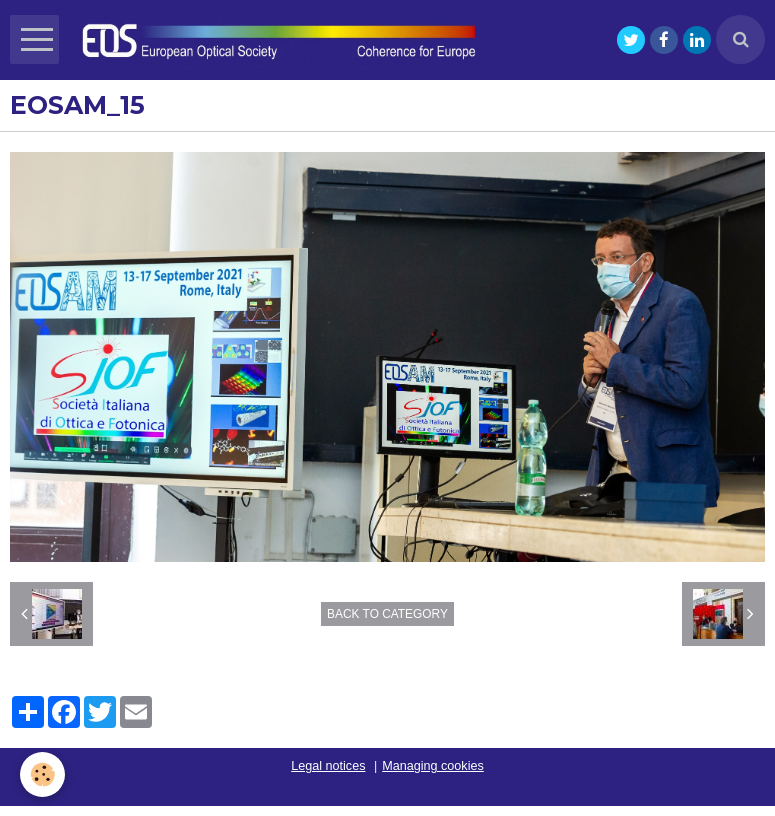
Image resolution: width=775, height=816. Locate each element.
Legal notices (328, 766)
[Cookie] (42, 774)
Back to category (387, 614)
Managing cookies (433, 766)
